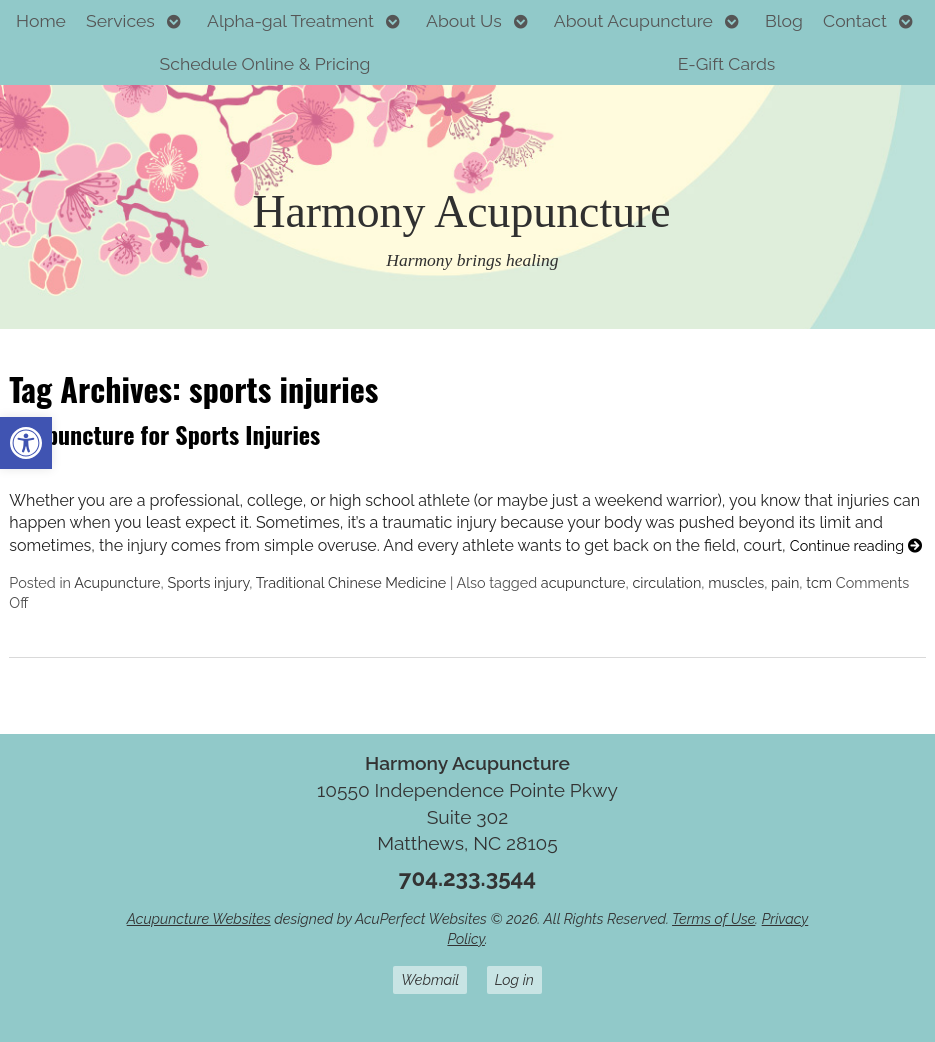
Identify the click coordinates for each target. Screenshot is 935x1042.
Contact (855, 20)
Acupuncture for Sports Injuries (164, 434)
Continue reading (856, 545)
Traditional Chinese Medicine (351, 582)
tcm (819, 582)
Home (41, 20)
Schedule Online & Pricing (265, 63)
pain (785, 582)
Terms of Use (713, 918)
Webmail (430, 979)
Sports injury (208, 582)
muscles (736, 582)
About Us (464, 20)
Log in (514, 979)
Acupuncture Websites (199, 918)
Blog (784, 20)
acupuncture (583, 582)
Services (120, 20)
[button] (26, 443)
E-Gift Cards (727, 63)
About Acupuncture (633, 20)
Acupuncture (117, 582)
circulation (666, 582)
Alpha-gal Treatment (290, 20)
